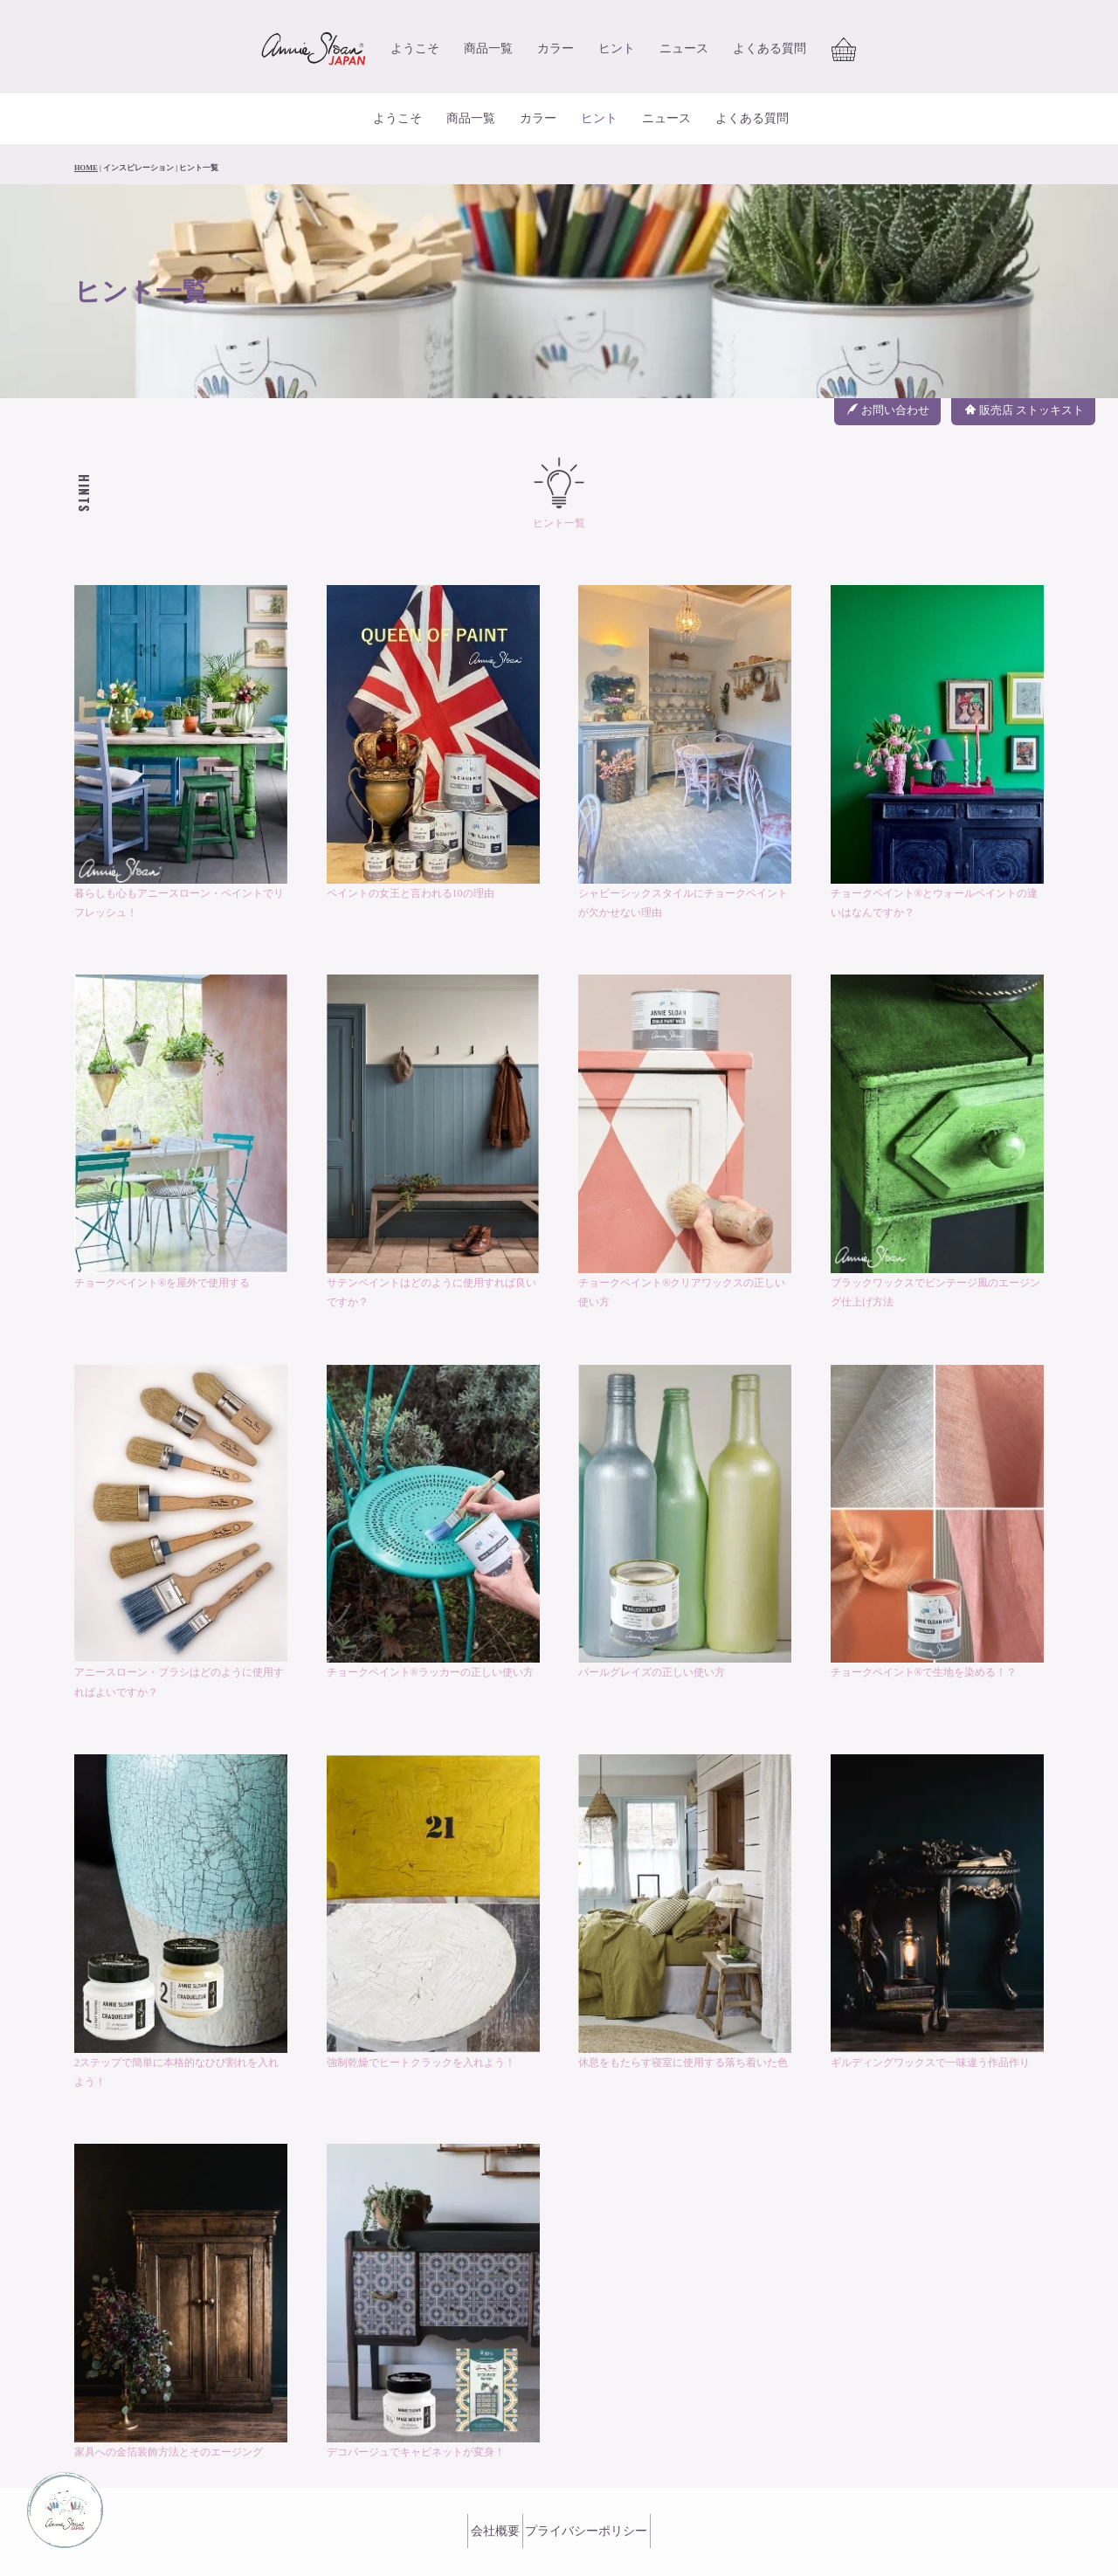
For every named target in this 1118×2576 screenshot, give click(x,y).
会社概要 (485, 2484)
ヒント (616, 53)
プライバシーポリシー (596, 2484)
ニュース (683, 53)
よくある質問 (769, 53)
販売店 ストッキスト (1024, 368)
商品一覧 (488, 53)
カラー (555, 53)
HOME (86, 126)
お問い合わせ (888, 368)
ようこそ (414, 53)
